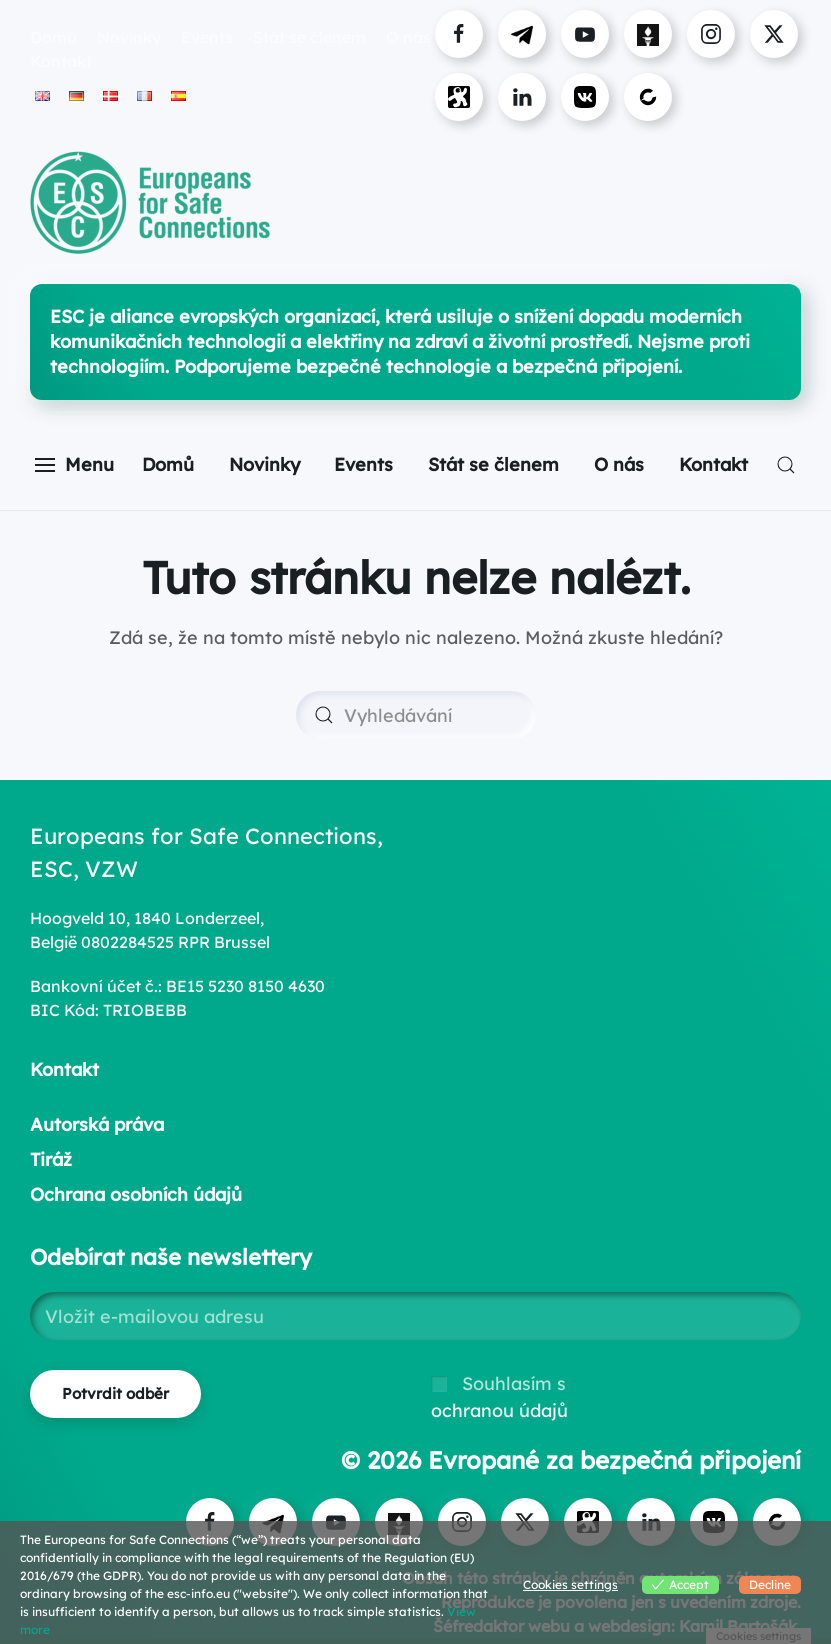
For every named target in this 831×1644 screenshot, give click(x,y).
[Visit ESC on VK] (585, 97)
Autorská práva (97, 1124)
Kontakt (61, 61)
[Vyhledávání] (416, 715)
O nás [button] (619, 464)
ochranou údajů (499, 1410)
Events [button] (207, 37)
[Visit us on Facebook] (459, 34)
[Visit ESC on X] (774, 34)
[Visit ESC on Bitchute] (648, 97)
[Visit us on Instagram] (711, 34)
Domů (53, 37)
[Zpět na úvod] (150, 202)
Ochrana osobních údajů (136, 1194)
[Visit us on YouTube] (585, 34)
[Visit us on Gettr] (648, 34)
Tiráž (51, 1159)
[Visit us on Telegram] (522, 34)
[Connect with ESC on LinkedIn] (522, 97)
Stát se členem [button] (309, 37)
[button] (74, 465)
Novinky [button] (129, 37)
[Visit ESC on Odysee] (459, 97)
